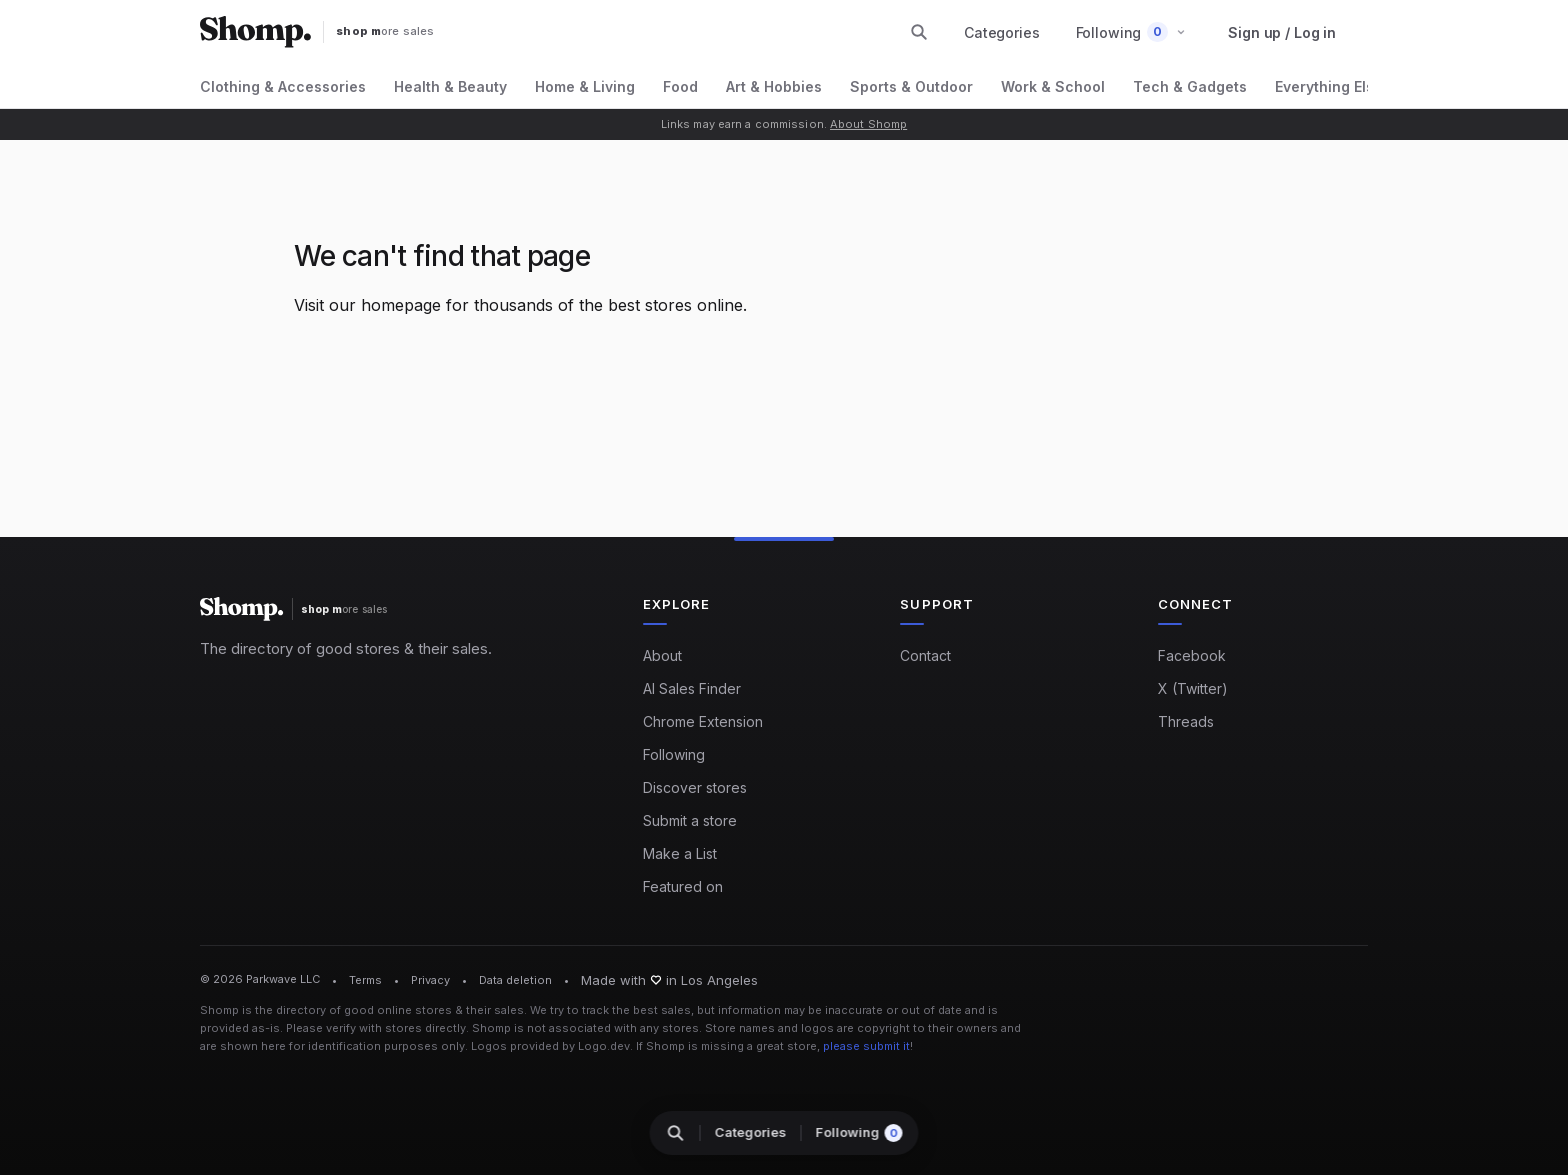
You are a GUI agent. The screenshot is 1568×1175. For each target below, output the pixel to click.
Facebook (1192, 655)
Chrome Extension (703, 721)
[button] (1131, 32)
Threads (1186, 721)
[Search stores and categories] (919, 32)
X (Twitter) (1193, 688)
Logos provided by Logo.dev (550, 1046)
